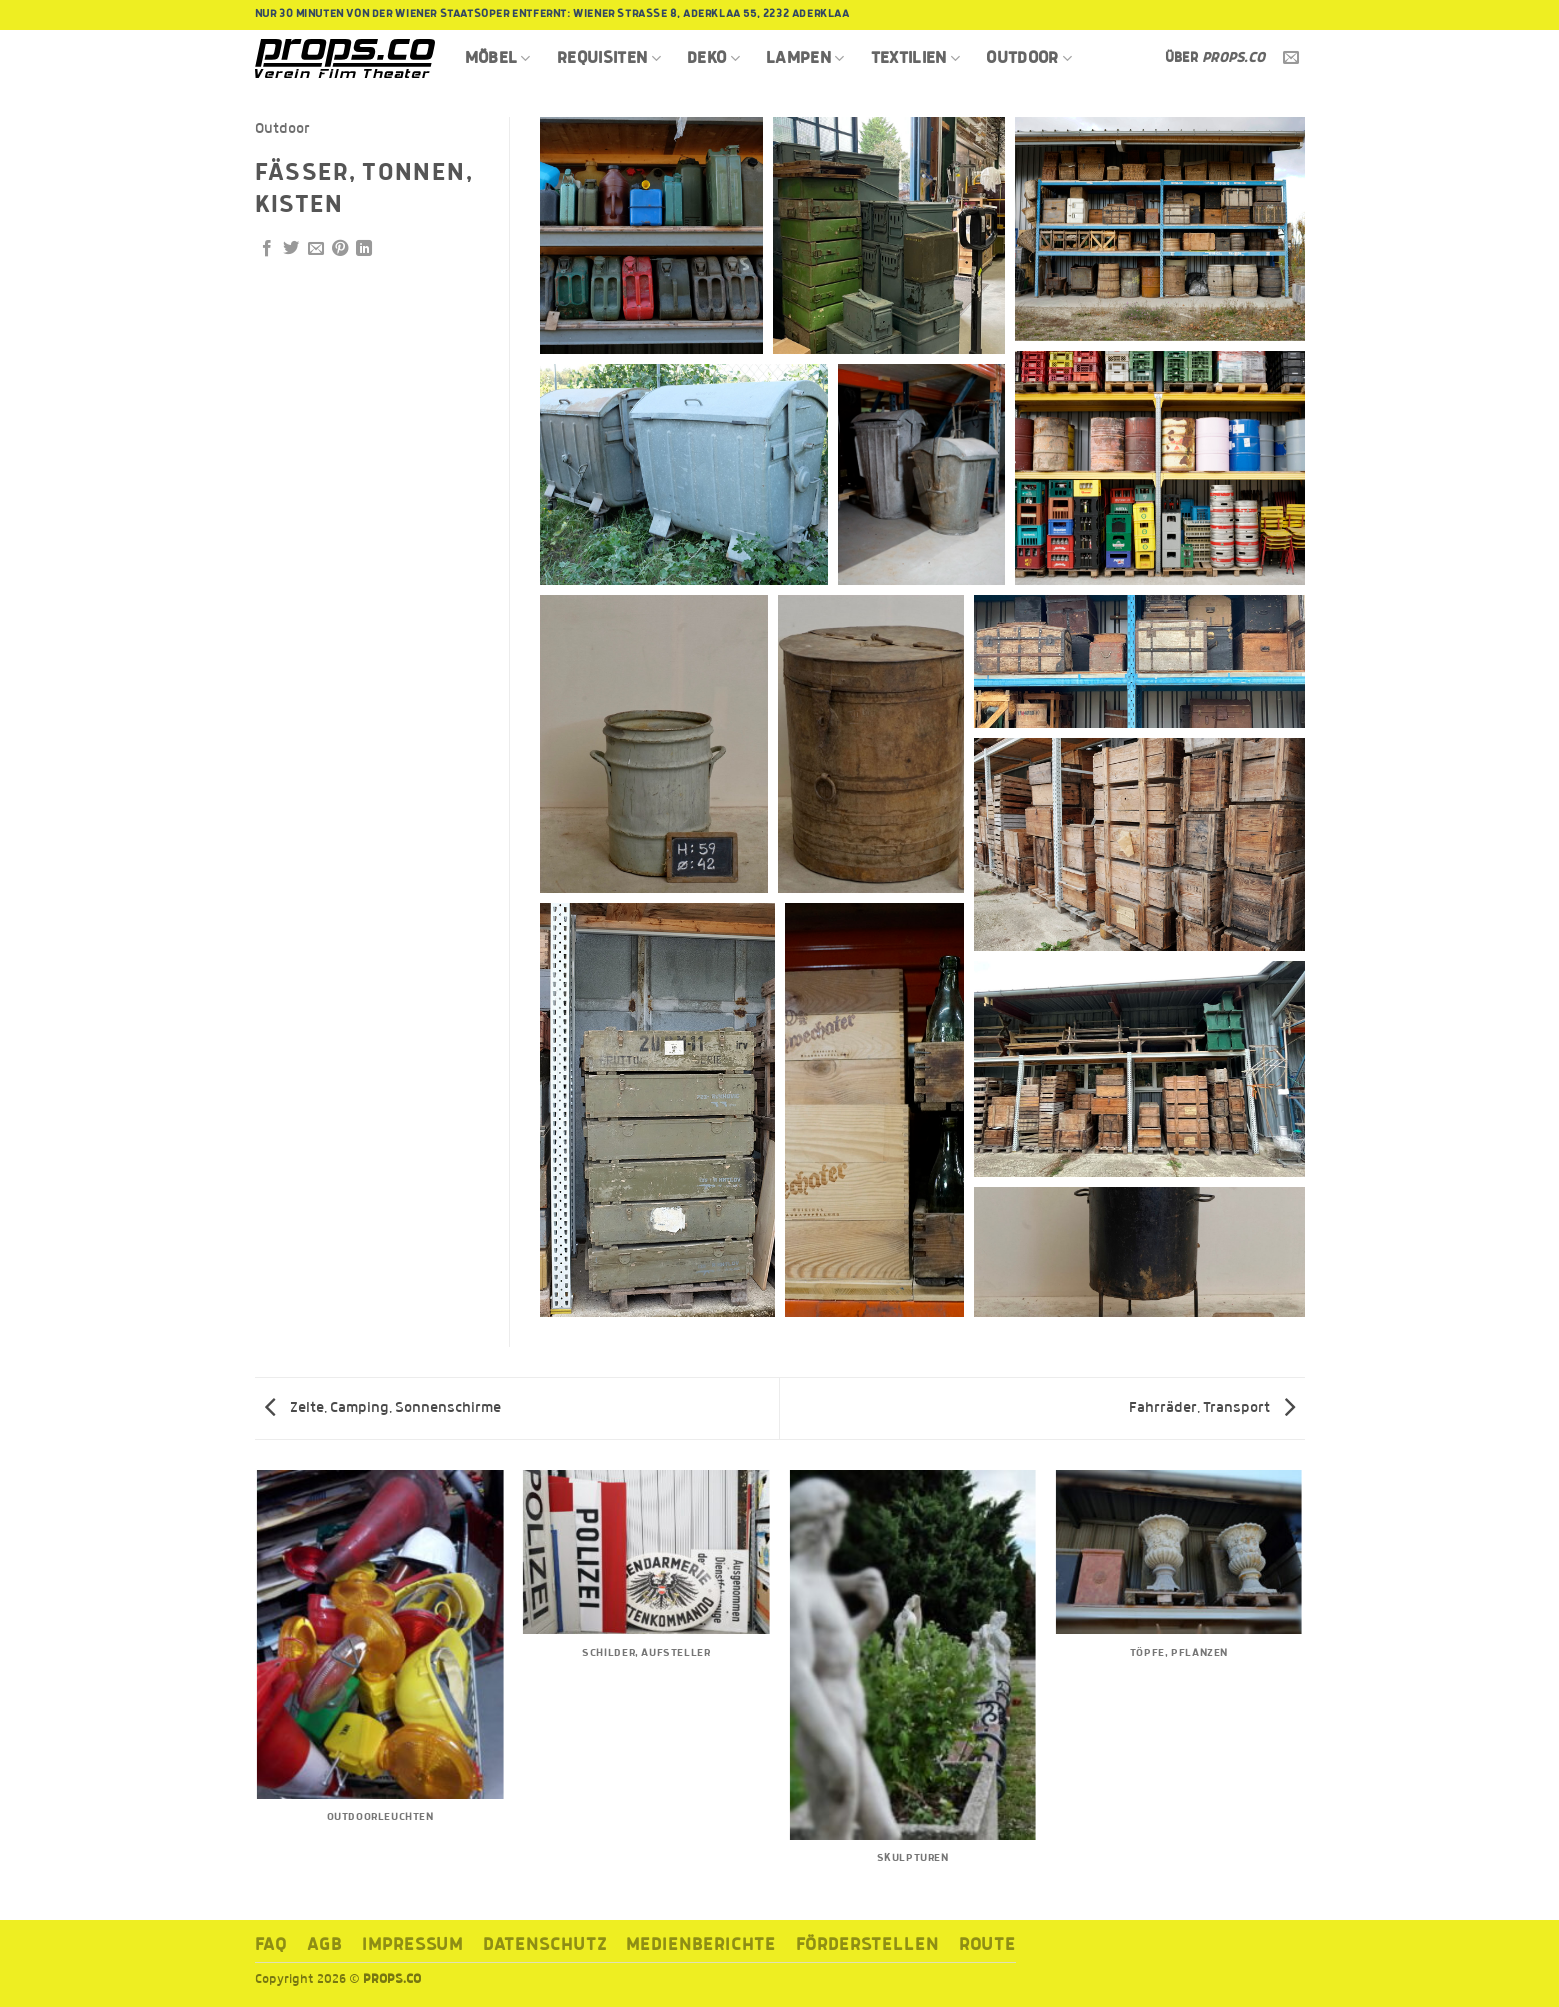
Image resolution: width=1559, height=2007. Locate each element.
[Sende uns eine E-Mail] (1291, 58)
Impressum (412, 1945)
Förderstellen (867, 1945)
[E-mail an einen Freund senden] (316, 249)
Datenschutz (544, 1945)
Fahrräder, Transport (1212, 1408)
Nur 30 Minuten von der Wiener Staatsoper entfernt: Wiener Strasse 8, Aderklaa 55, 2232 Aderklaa (552, 14)
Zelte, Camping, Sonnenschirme (383, 1408)
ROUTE (988, 1945)
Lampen (805, 58)
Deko (713, 58)
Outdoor (1029, 58)
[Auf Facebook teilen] (267, 249)
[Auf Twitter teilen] (291, 249)
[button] (651, 235)
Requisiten (609, 58)
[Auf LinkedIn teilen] (364, 249)
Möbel (498, 58)
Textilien (916, 58)
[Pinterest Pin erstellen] (340, 249)
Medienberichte (700, 1945)
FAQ (271, 1945)
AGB (324, 1945)
